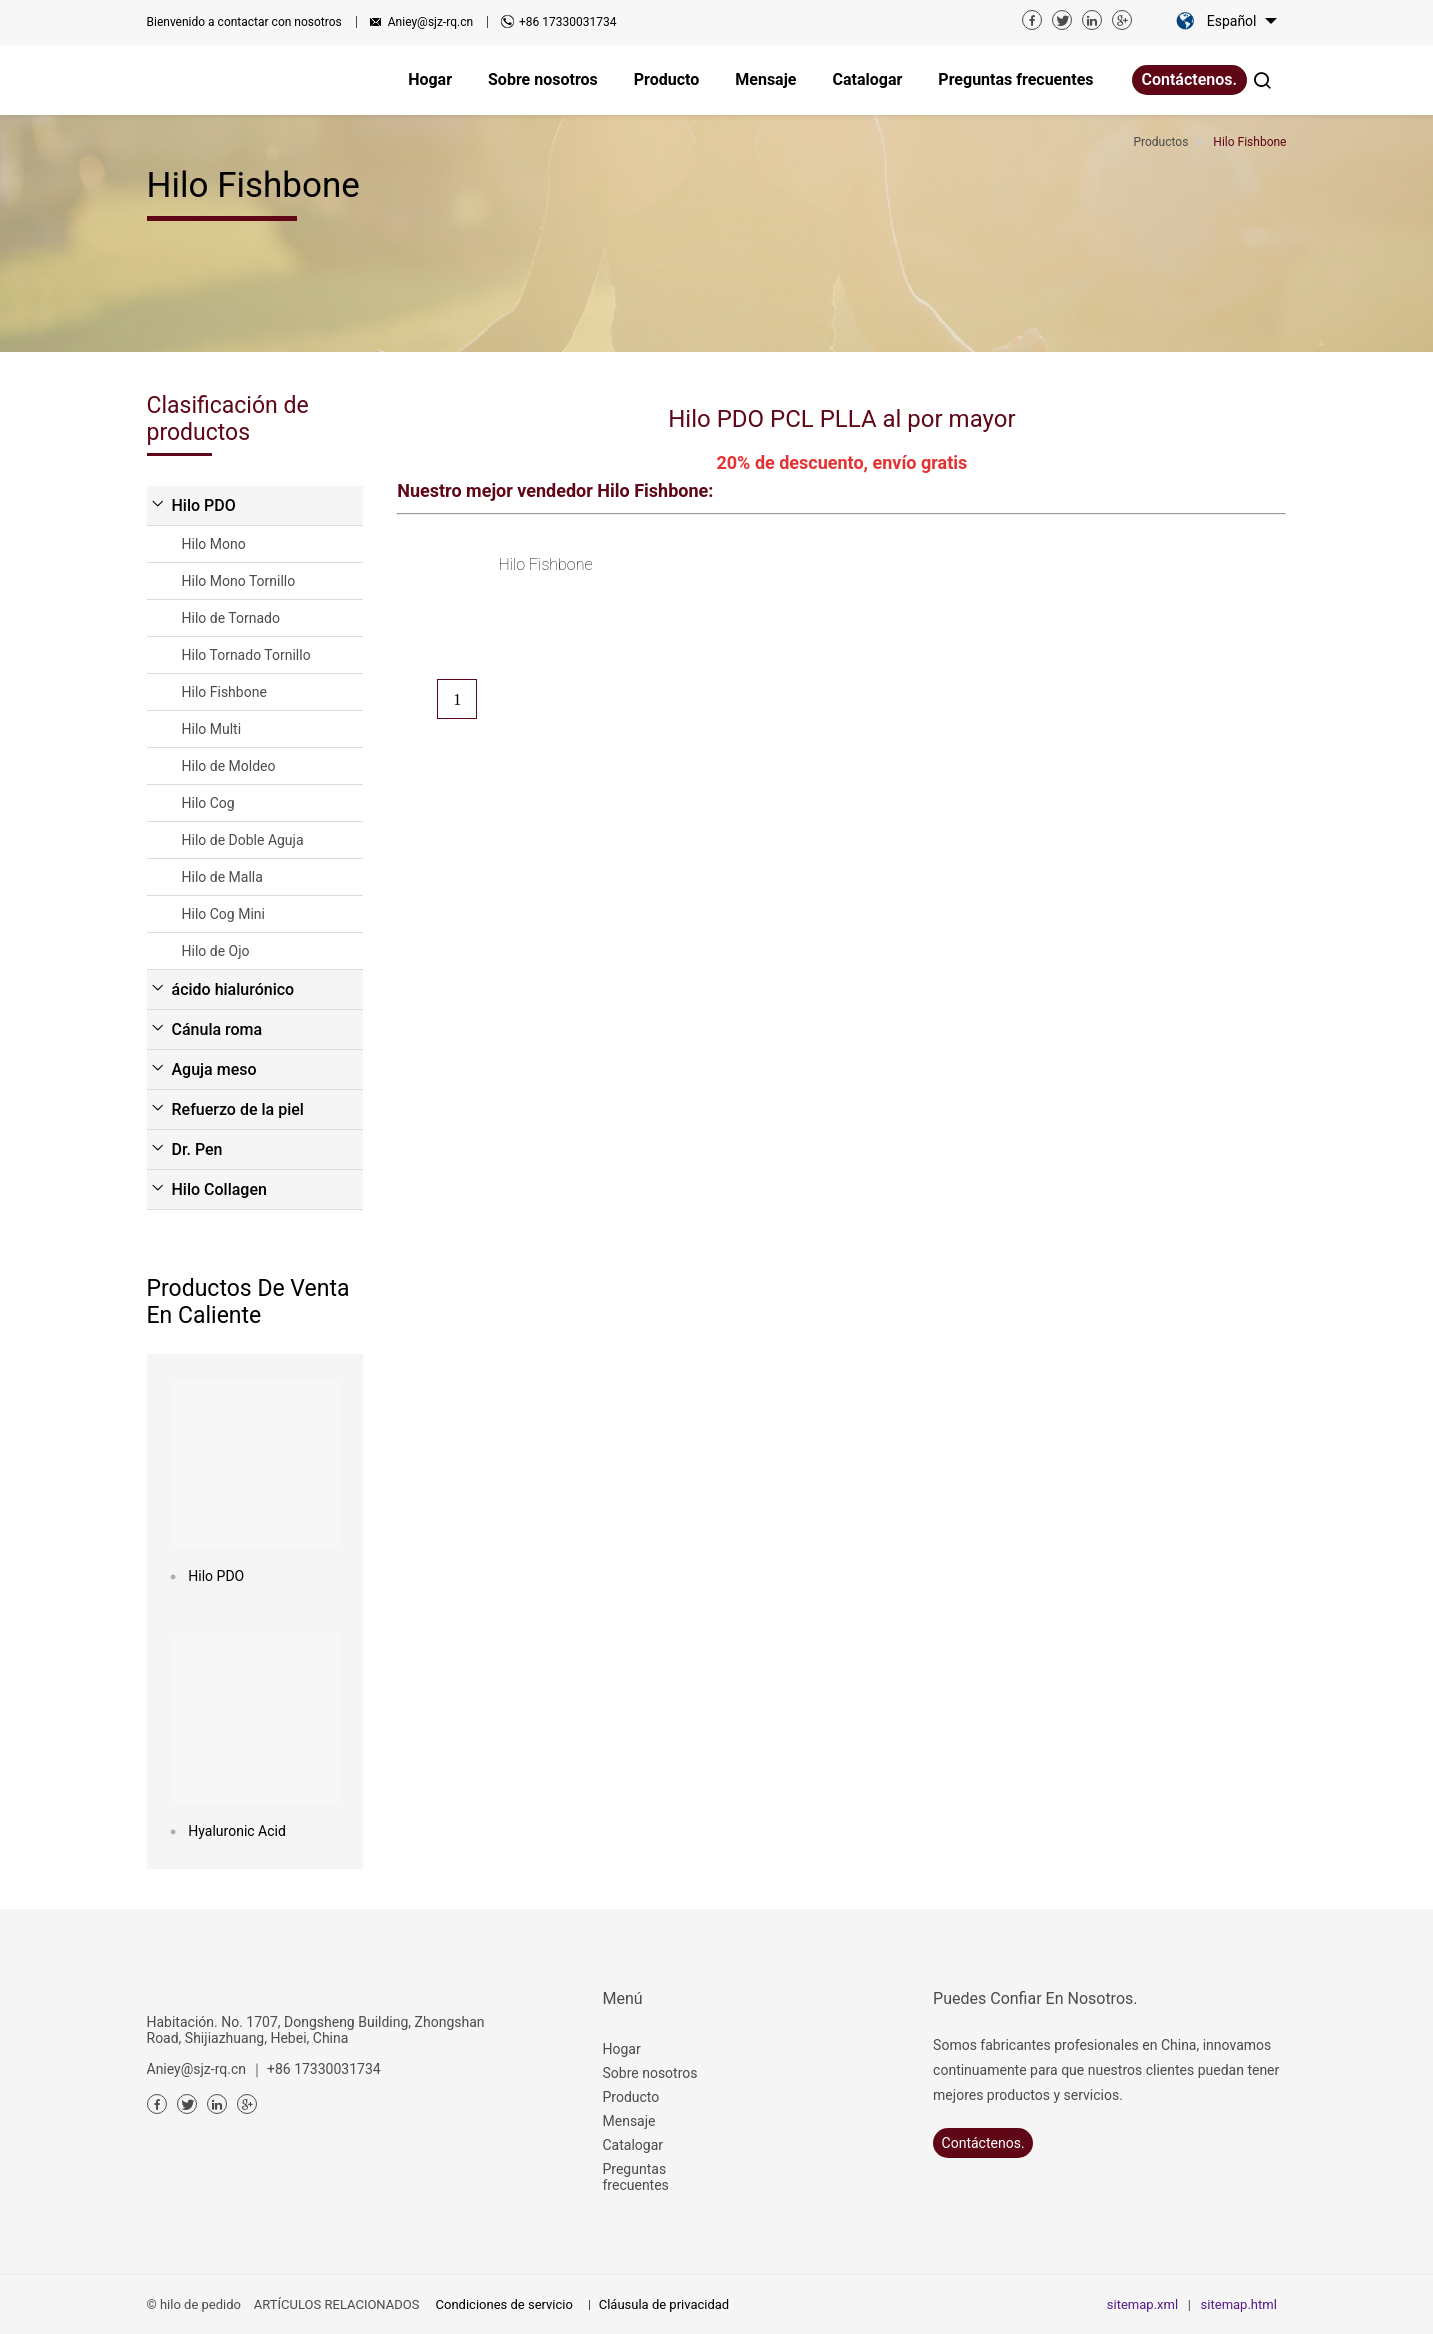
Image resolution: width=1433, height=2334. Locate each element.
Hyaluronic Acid (237, 1831)
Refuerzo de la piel (238, 1109)
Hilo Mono (214, 544)
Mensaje (629, 2121)
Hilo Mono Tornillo (239, 581)
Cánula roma (217, 1029)
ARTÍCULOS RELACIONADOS (337, 2304)
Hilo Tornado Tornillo (246, 655)
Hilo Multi (212, 729)
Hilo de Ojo (216, 951)
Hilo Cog (208, 803)
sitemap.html (1239, 2304)
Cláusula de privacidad (664, 2304)
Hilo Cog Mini (223, 914)
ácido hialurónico (233, 989)
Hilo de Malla (222, 877)
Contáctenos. (1190, 79)
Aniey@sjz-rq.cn (430, 22)
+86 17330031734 (567, 22)
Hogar (622, 2049)
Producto (631, 2097)
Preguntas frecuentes (636, 2177)
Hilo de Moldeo (229, 766)
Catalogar (633, 2145)
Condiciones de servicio (504, 2304)
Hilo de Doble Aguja (243, 840)
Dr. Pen (197, 1149)
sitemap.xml (1142, 2304)
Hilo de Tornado (231, 618)
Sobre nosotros (650, 2073)
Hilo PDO (204, 505)
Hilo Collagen (219, 1189)
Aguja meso (214, 1069)
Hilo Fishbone (224, 692)
